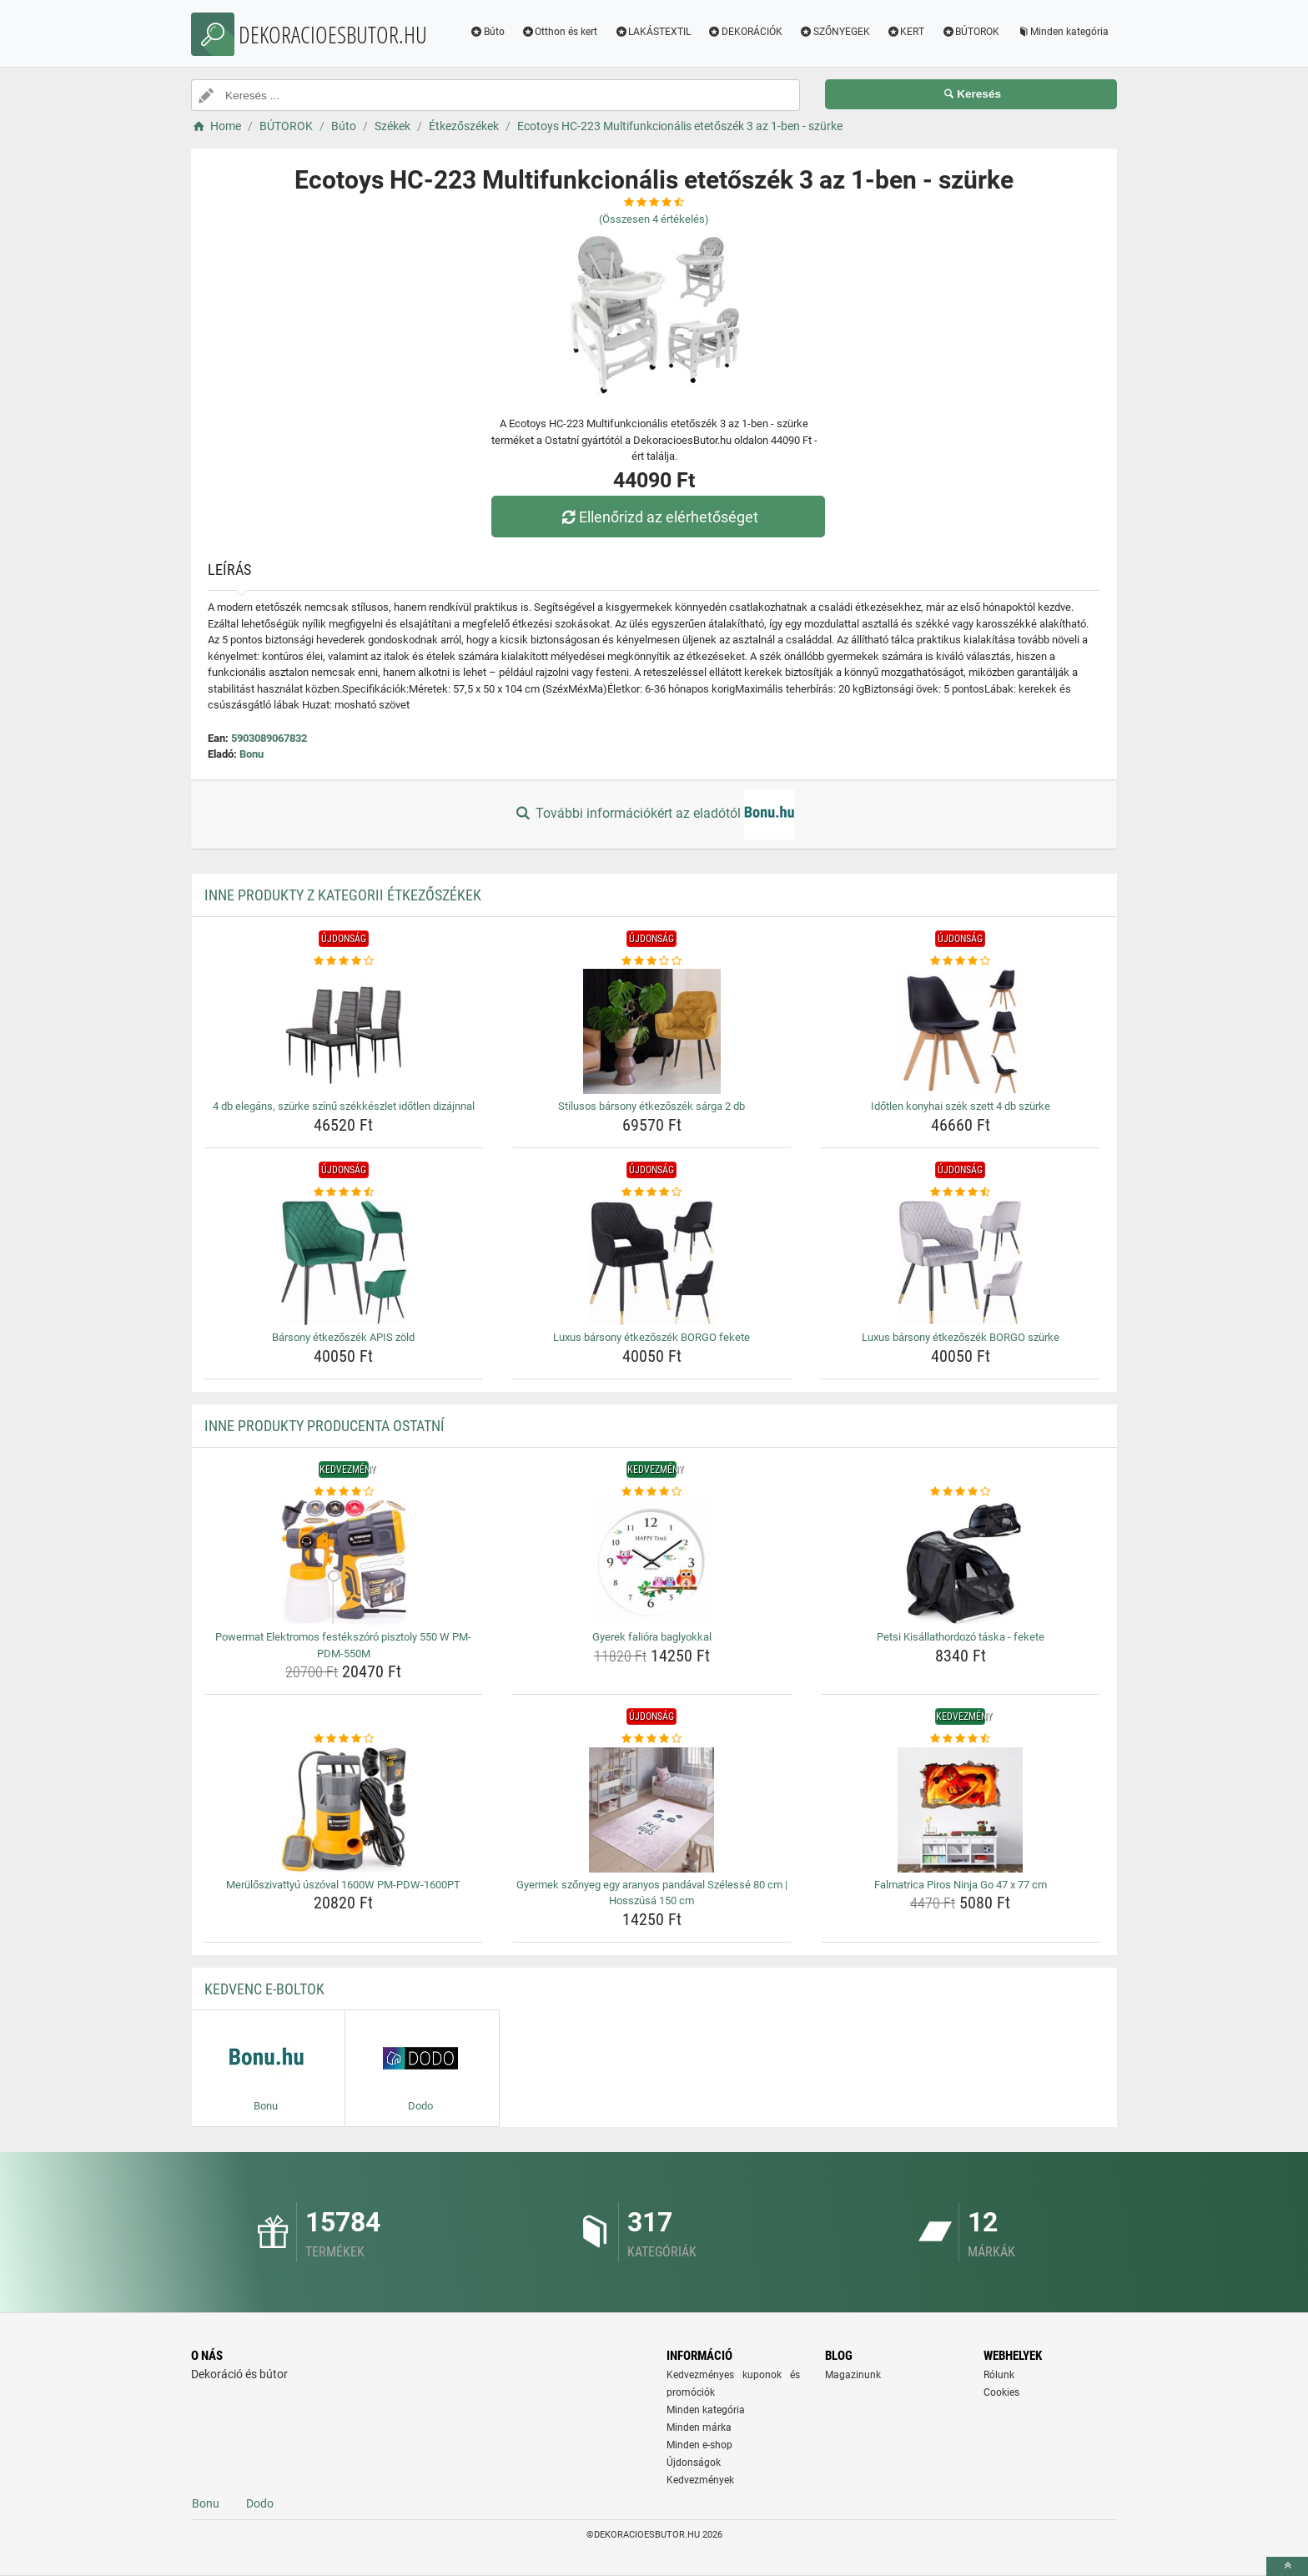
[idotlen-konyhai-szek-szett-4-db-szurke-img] (960, 1031)
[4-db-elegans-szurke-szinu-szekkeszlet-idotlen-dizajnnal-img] (344, 1031)
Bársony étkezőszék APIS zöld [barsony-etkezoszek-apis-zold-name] (343, 1337)
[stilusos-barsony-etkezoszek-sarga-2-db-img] (652, 1031)
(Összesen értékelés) (654, 219)
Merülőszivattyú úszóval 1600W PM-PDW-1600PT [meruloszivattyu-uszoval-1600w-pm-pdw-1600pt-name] (343, 1884)
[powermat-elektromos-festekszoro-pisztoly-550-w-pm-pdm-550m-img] (344, 1562)
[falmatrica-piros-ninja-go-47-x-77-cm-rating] (960, 1739)
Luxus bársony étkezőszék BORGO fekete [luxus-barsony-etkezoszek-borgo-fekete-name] (651, 1337)
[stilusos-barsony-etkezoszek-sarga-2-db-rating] (652, 961)
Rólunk (999, 2375)
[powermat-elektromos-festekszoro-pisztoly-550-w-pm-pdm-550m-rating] (344, 1492)
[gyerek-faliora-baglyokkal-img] (652, 1562)
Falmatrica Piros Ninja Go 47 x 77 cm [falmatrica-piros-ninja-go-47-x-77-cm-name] (960, 1884)
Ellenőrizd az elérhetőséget (658, 517)
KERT (906, 32)
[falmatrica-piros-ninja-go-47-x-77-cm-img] (960, 1810)
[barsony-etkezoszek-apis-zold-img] (344, 1262)
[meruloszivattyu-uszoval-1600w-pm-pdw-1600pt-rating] (344, 1739)
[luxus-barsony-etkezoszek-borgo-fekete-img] (652, 1262)
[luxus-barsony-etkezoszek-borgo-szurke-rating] (960, 1192)
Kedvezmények (700, 2480)
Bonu (251, 754)
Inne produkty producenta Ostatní (324, 1425)
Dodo (260, 2503)
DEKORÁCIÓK (744, 32)
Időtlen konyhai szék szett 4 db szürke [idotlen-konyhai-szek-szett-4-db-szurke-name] (960, 1106)
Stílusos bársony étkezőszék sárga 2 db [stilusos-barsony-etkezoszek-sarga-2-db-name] (651, 1106)
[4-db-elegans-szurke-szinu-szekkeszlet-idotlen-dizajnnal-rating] (344, 961)
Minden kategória (1062, 32)
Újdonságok (694, 2462)
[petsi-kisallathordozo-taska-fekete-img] (960, 1562)
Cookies (1001, 2392)
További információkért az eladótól (654, 814)
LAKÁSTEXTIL (652, 32)
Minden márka (699, 2427)
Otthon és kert (559, 32)
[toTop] (1287, 2566)
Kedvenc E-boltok (264, 1989)
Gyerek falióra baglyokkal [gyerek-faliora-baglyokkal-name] (652, 1637)
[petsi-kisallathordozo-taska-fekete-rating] (960, 1492)
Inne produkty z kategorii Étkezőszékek (342, 895)
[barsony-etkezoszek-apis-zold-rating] (344, 1192)
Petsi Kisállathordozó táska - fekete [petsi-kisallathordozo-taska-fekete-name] (960, 1637)
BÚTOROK (970, 32)
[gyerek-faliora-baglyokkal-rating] (652, 1492)
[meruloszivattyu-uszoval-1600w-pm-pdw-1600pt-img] (344, 1810)
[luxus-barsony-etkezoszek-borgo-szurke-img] (960, 1262)
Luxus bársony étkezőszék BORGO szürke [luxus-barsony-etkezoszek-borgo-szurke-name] (960, 1337)
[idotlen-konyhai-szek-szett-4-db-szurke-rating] (960, 961)
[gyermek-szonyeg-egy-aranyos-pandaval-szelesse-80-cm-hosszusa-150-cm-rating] (652, 1739)
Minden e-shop (699, 2445)
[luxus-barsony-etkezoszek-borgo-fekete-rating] (652, 1192)
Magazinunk (853, 2375)
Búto (487, 32)
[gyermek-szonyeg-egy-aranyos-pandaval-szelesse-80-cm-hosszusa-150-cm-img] (652, 1810)
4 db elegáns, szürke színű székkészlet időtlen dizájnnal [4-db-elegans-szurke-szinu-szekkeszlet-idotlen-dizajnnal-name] (344, 1106)
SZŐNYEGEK (834, 32)
